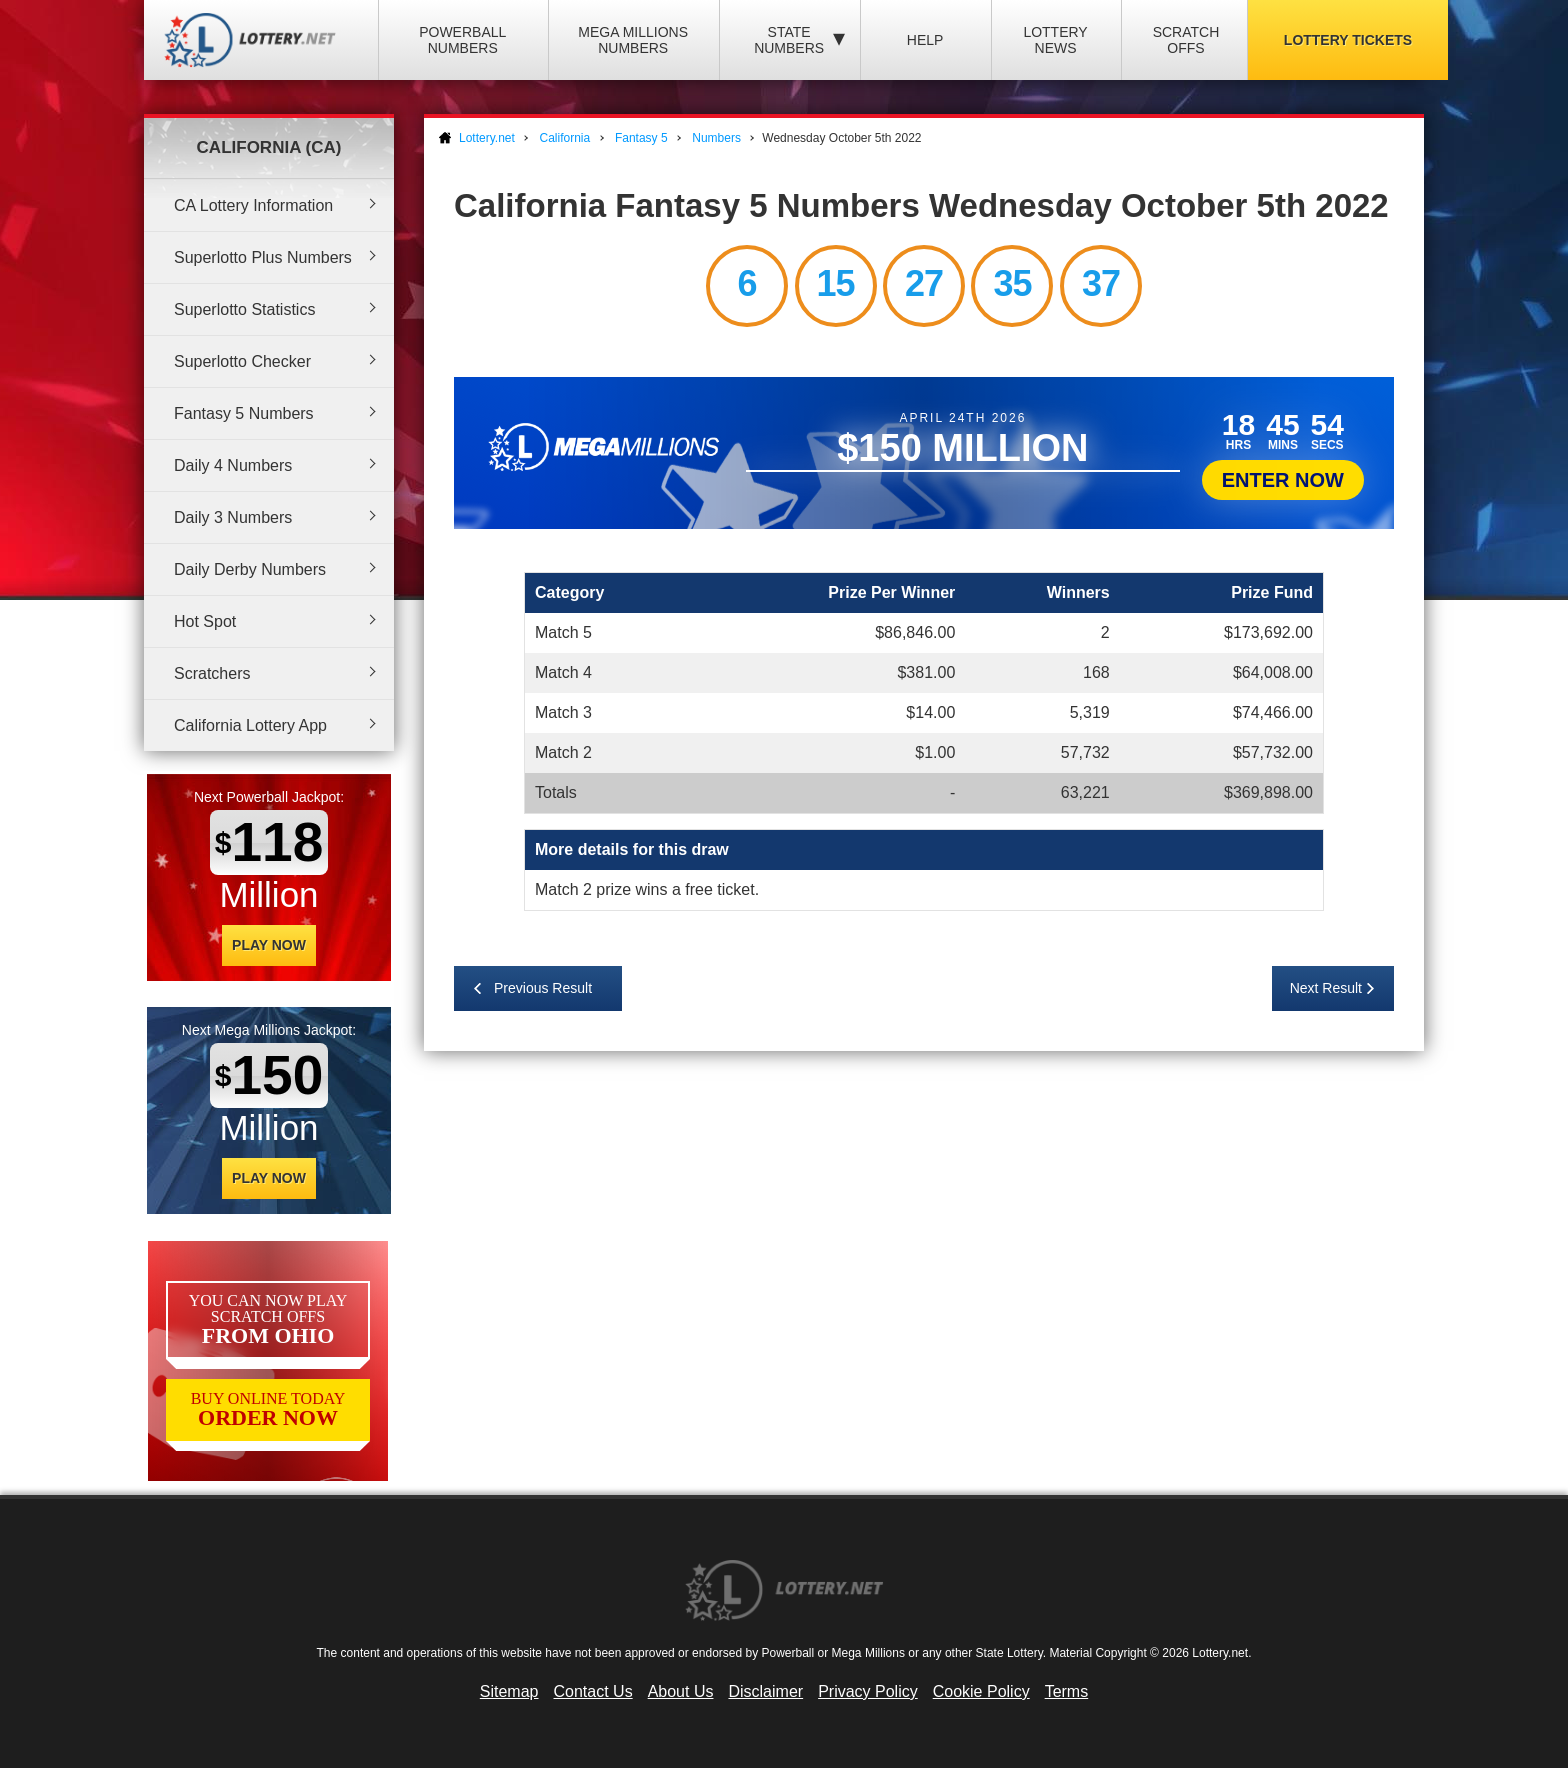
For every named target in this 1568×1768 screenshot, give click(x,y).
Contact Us (593, 1691)
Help (925, 40)
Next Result (1326, 988)
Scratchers (212, 673)
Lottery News (1055, 40)
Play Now (269, 945)
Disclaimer (765, 1691)
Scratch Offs (1186, 40)
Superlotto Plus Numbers (263, 257)
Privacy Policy (868, 1691)
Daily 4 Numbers (233, 465)
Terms (1067, 1691)
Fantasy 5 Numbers (244, 413)
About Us (681, 1691)
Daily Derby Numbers (250, 569)
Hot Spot (205, 621)
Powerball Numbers (462, 40)
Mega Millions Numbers (633, 40)
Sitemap (509, 1691)
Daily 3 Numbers (233, 517)
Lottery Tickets (1348, 40)
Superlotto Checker (242, 361)
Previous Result (543, 988)
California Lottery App (250, 725)
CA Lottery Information (253, 205)
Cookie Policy (981, 1691)
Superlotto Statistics (244, 309)
